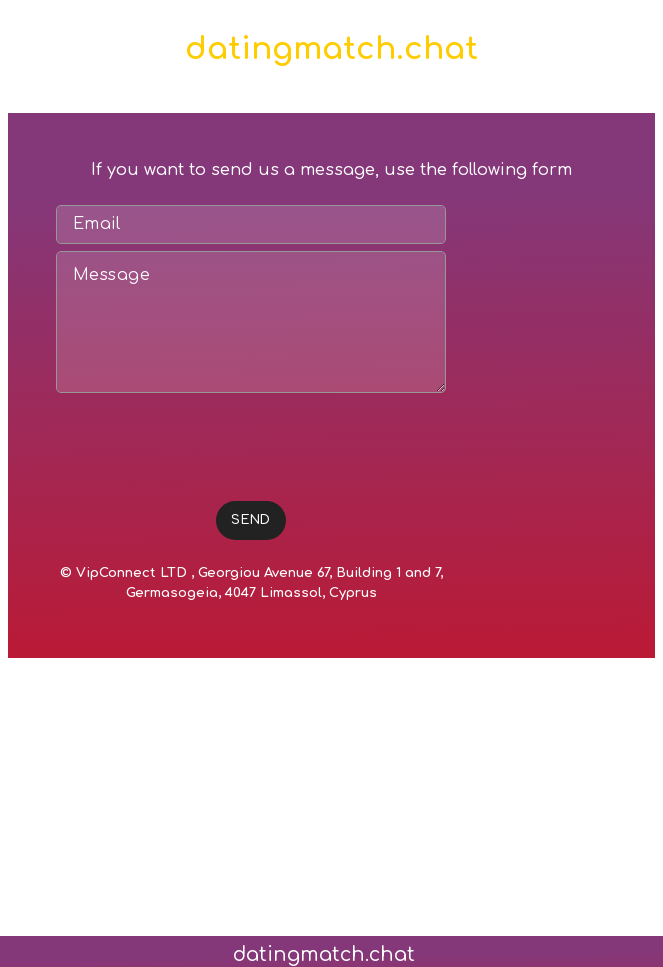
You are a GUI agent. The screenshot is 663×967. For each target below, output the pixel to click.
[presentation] (208, 439)
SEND (251, 520)
